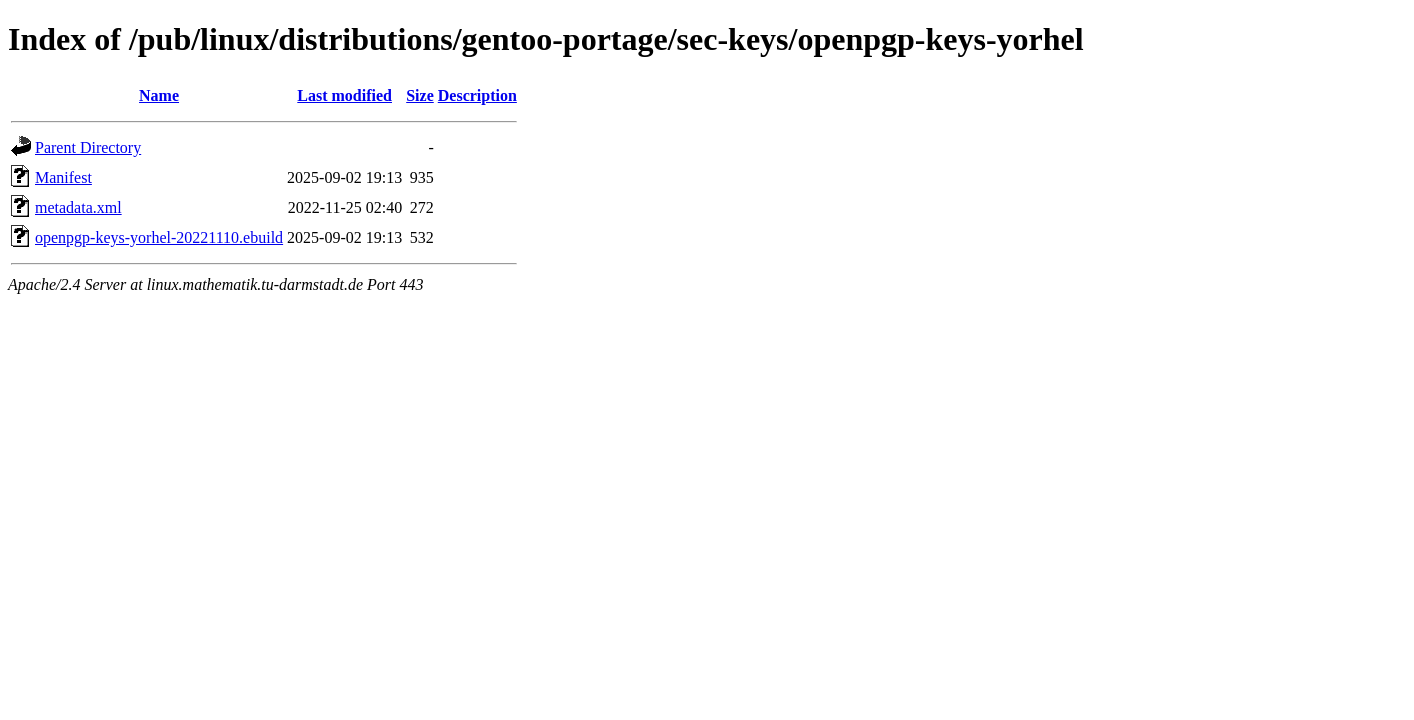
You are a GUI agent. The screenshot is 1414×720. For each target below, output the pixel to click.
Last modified (344, 95)
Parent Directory (88, 147)
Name (159, 95)
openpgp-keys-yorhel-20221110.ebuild (159, 237)
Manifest (63, 177)
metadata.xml (78, 207)
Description (477, 95)
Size (420, 95)
